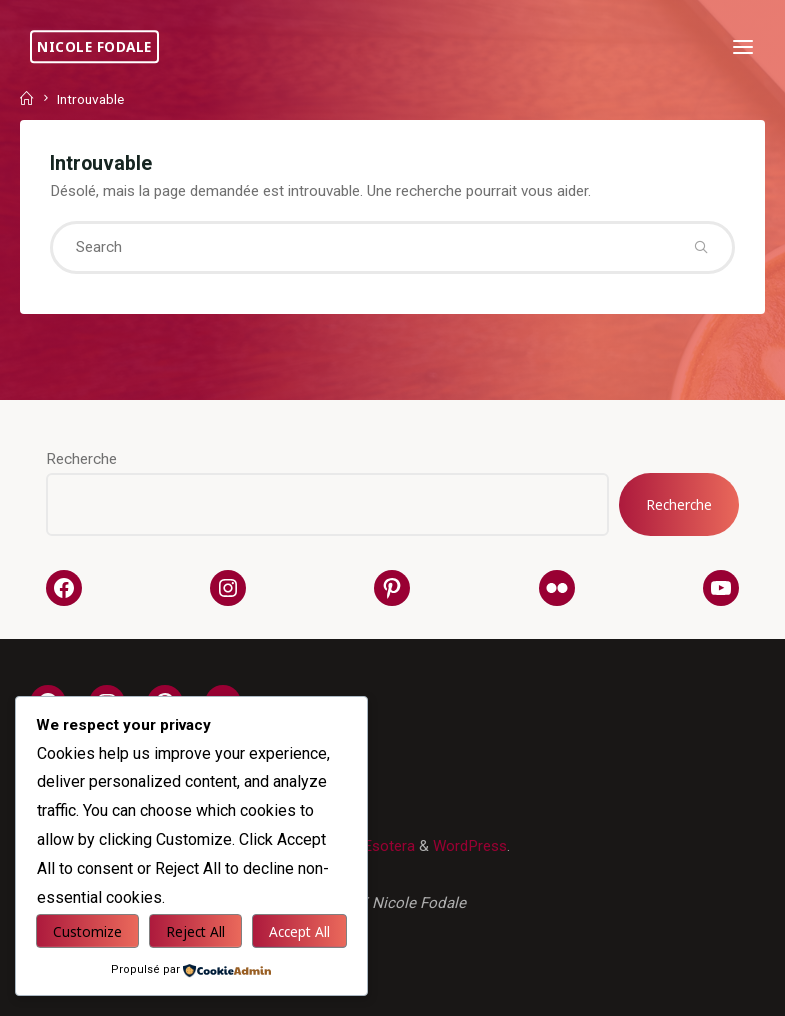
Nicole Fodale (94, 46)
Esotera (387, 846)
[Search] (700, 247)
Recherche (81, 459)
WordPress (470, 846)
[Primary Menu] (743, 47)
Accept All (299, 931)
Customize (87, 931)
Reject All (195, 931)
